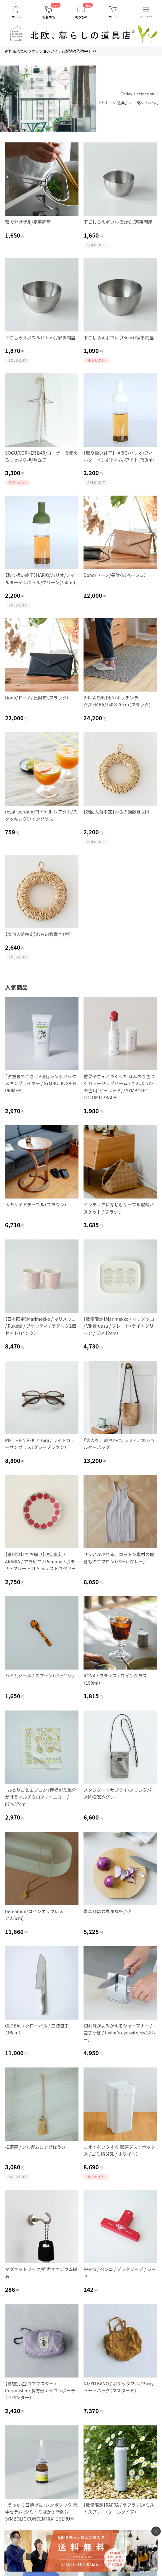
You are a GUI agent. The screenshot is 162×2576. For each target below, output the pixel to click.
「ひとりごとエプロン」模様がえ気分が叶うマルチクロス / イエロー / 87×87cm (40, 1797)
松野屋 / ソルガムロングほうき (35, 2147)
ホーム (16, 17)
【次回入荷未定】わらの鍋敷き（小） (117, 811)
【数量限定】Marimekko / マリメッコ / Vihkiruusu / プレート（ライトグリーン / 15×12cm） (119, 1326)
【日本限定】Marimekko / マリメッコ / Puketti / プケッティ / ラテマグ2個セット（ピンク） (40, 1326)
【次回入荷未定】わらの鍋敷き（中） (38, 934)
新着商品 (48, 17)
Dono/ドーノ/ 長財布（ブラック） (37, 697)
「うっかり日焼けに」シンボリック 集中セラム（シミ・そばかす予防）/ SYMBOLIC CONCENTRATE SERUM (41, 2512)
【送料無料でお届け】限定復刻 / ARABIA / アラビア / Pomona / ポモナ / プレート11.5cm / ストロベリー (40, 1561)
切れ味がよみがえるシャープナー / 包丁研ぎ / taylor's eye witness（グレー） (120, 2032)
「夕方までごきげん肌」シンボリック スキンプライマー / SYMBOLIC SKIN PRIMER (40, 1083)
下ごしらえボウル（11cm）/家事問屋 (40, 337)
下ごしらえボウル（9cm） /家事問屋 (118, 222)
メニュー (146, 17)
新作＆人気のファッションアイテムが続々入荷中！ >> (51, 51)
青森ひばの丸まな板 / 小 (107, 1911)
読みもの (81, 17)
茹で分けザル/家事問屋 (28, 222)
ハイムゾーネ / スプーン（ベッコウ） (39, 1675)
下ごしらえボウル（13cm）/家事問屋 (119, 337)
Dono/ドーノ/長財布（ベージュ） (115, 575)
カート (113, 17)
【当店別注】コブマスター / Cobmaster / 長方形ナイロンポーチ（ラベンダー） (40, 2390)
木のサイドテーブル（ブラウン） (36, 1204)
